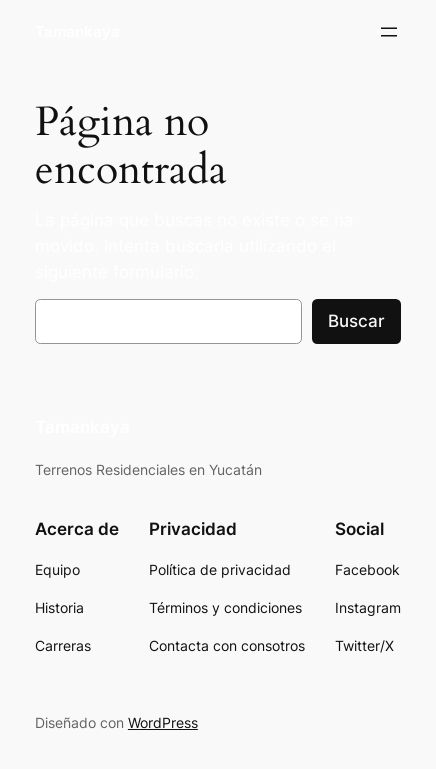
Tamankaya (77, 32)
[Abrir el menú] (389, 32)
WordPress (163, 722)
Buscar (356, 321)
